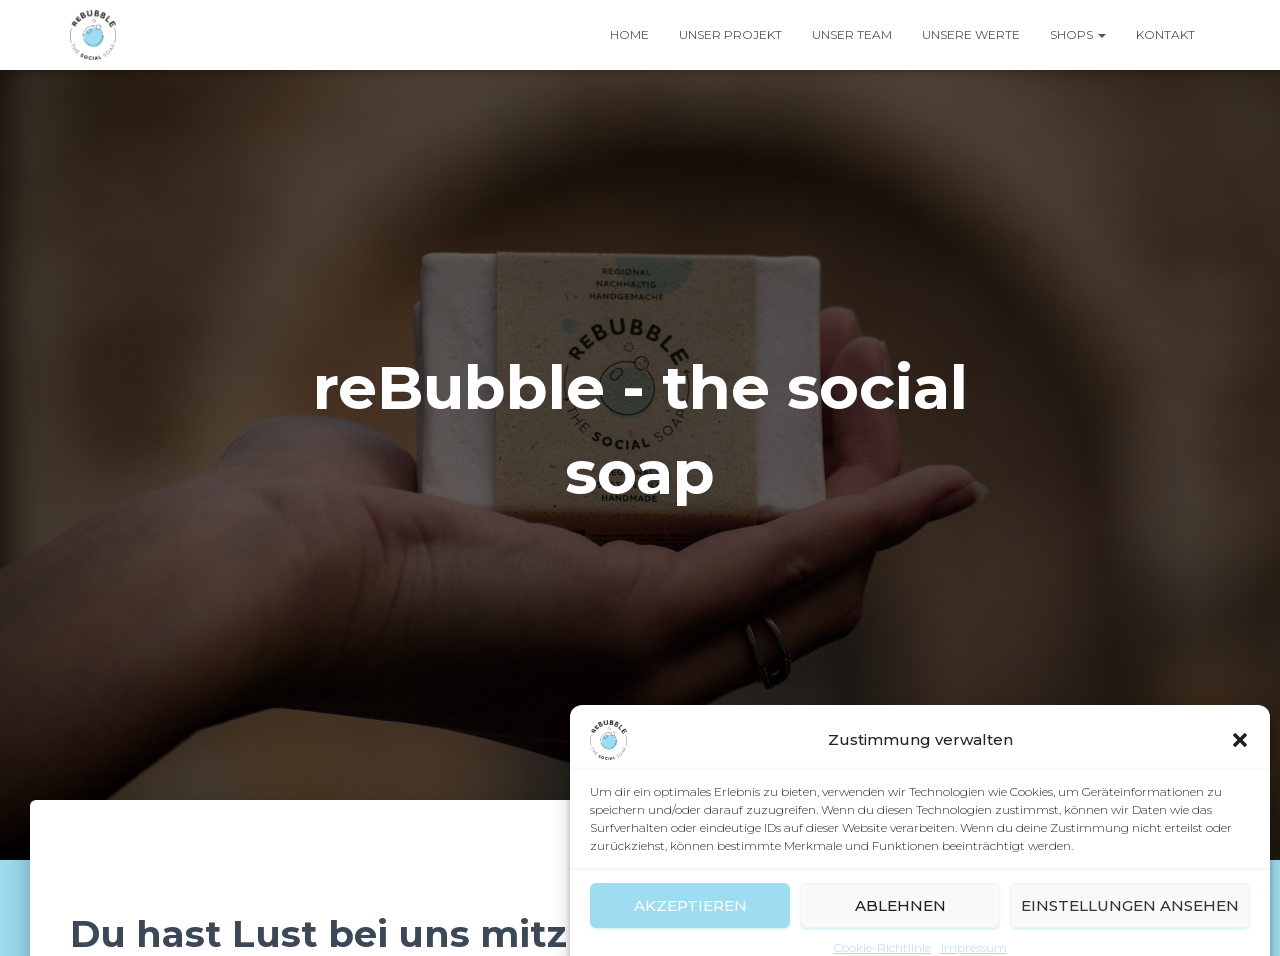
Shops (1078, 34)
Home (629, 34)
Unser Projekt (730, 34)
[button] (1240, 756)
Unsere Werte (971, 34)
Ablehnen (900, 920)
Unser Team (852, 34)
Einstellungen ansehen (1130, 920)
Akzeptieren (690, 920)
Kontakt (1165, 34)
